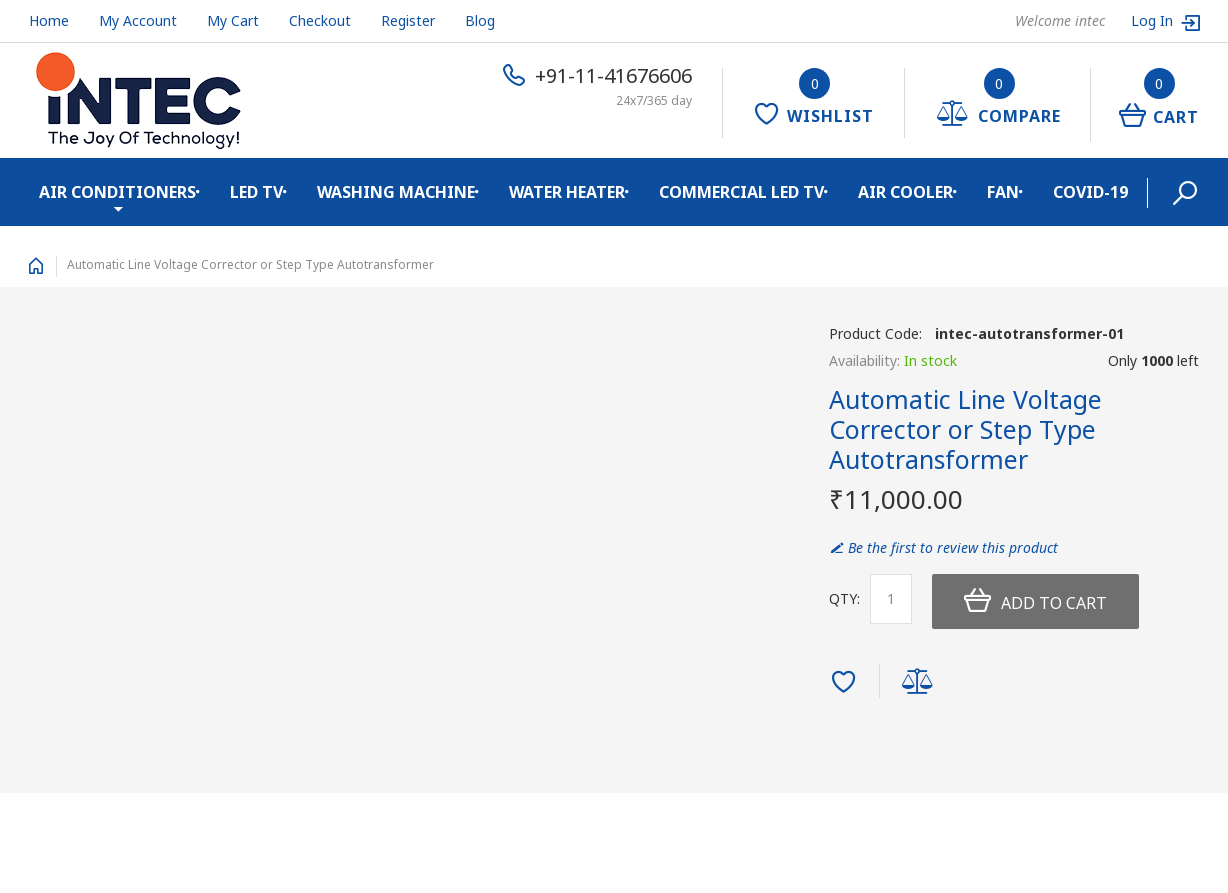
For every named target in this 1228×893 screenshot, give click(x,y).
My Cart (233, 20)
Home (49, 20)
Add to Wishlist (846, 683)
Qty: (844, 598)
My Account (138, 20)
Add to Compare (921, 683)
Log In (1154, 20)
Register (408, 20)
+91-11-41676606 (613, 75)
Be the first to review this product (953, 547)
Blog (480, 20)
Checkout (320, 20)
